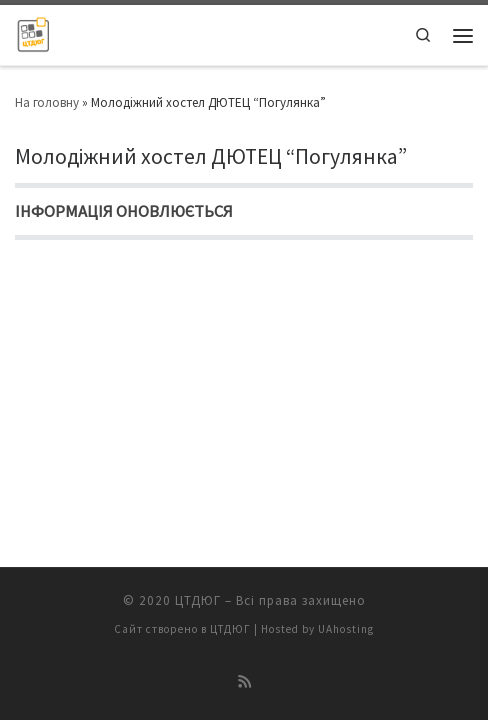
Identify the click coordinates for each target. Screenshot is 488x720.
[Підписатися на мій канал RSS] (244, 682)
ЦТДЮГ (198, 600)
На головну (47, 102)
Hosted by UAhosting (317, 629)
